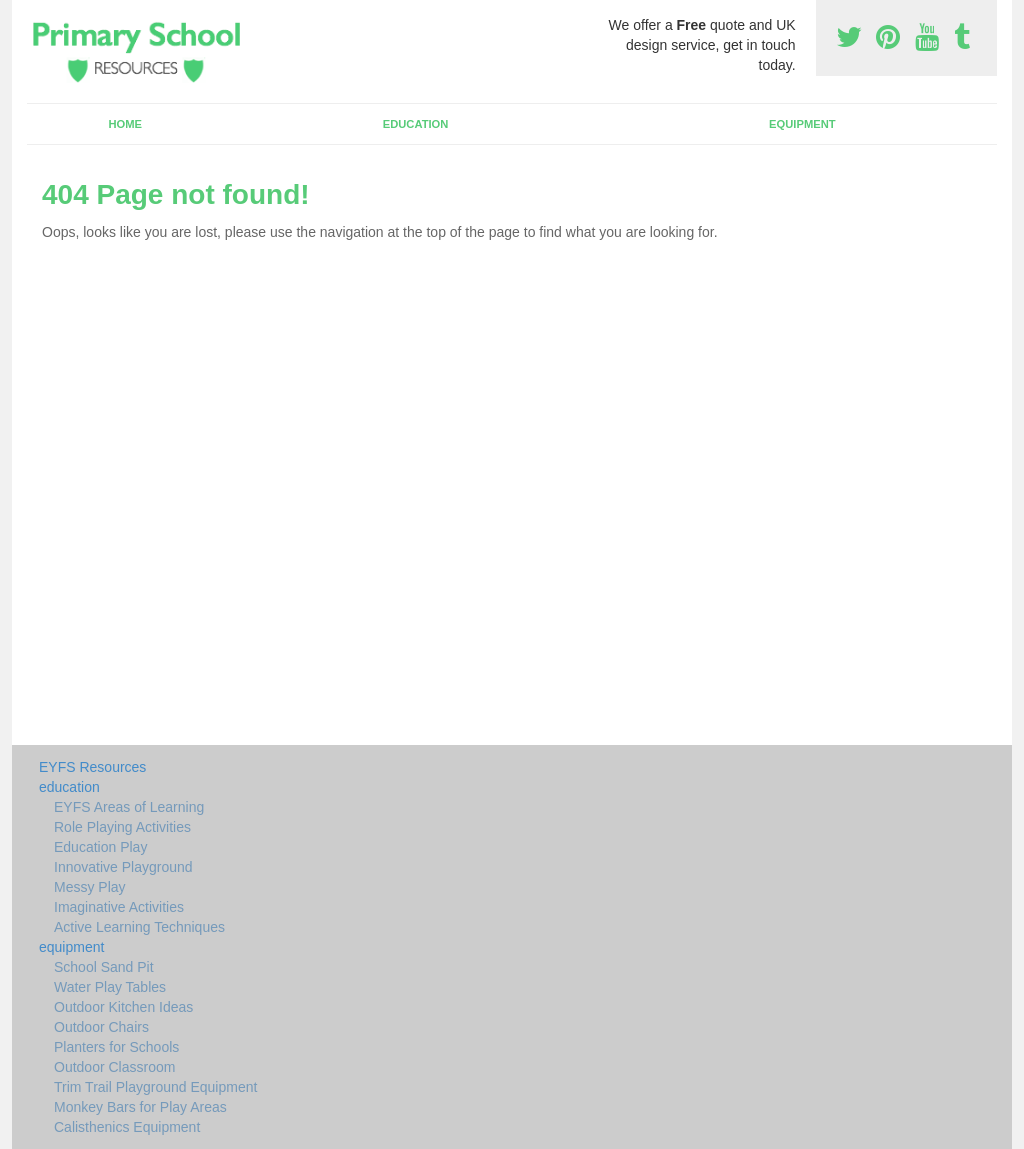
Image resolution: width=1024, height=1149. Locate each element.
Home (125, 124)
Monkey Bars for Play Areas (140, 1107)
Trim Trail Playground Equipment (155, 1087)
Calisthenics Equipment (127, 1127)
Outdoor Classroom (114, 1067)
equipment (802, 124)
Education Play (100, 847)
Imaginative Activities (119, 907)
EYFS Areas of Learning (129, 807)
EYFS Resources (92, 767)
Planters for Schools (116, 1047)
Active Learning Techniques (139, 927)
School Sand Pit (104, 967)
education (416, 124)
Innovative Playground (123, 867)
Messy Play (90, 887)
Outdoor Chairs (101, 1027)
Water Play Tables (110, 987)
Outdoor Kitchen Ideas (123, 1007)
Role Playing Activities (122, 827)
